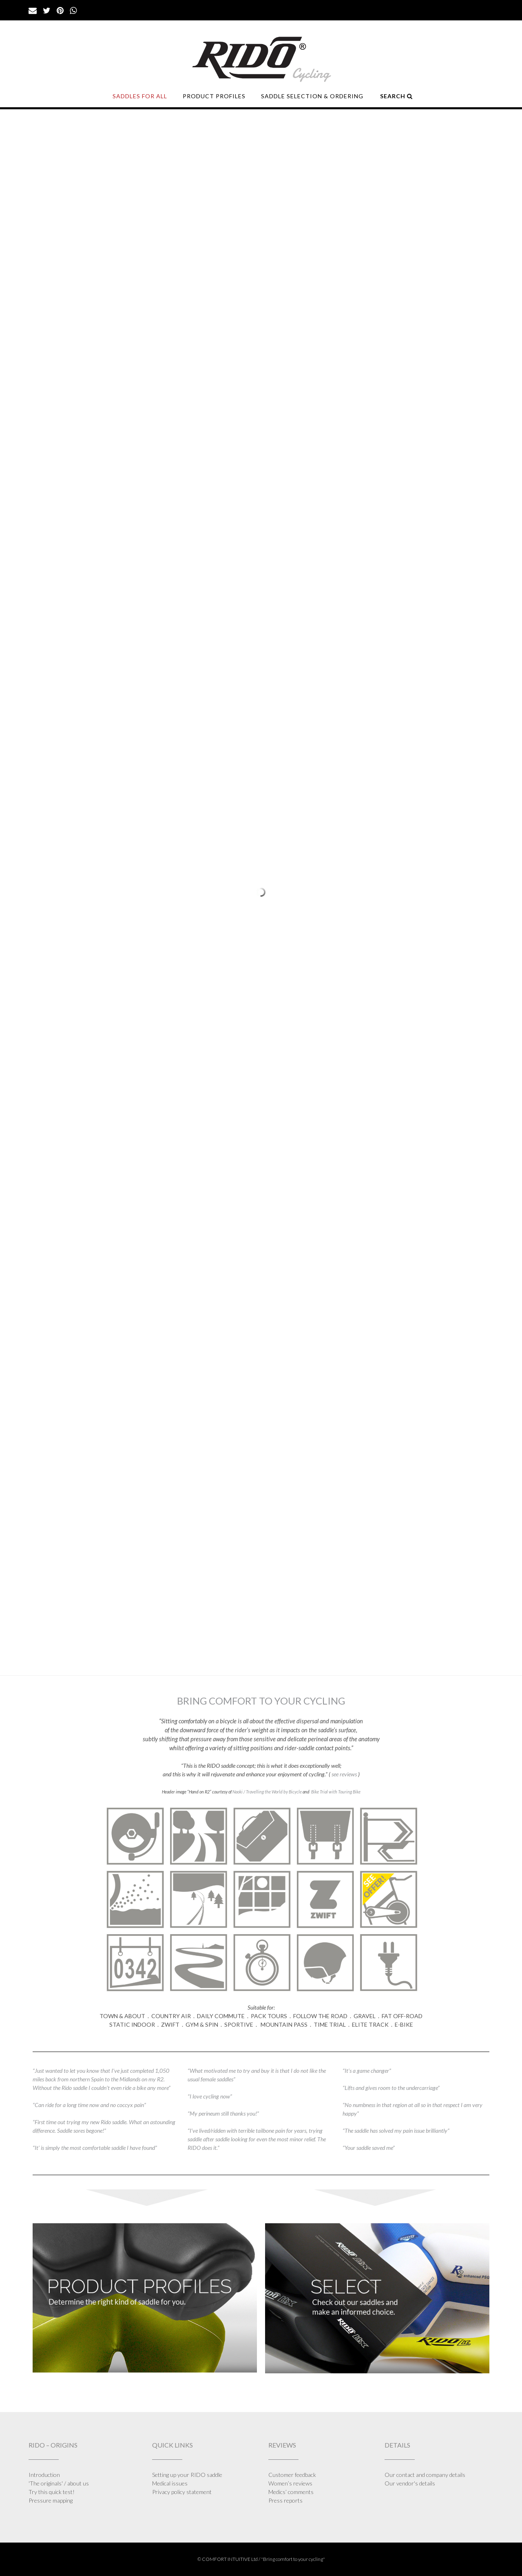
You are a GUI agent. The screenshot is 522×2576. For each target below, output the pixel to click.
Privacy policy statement (182, 2491)
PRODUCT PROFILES (214, 96)
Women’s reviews (290, 2483)
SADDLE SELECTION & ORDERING (312, 96)
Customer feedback (292, 2474)
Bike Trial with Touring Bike (336, 1791)
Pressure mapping (51, 2500)
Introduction (44, 2474)
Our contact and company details (425, 2474)
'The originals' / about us (59, 2483)
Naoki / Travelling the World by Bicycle (267, 1791)
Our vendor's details (410, 2483)
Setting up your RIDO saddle (187, 2474)
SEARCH (396, 96)
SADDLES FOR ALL (140, 96)
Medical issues (170, 2483)
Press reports (285, 2500)
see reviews (345, 1774)
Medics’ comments (291, 2491)
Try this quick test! (52, 2491)
